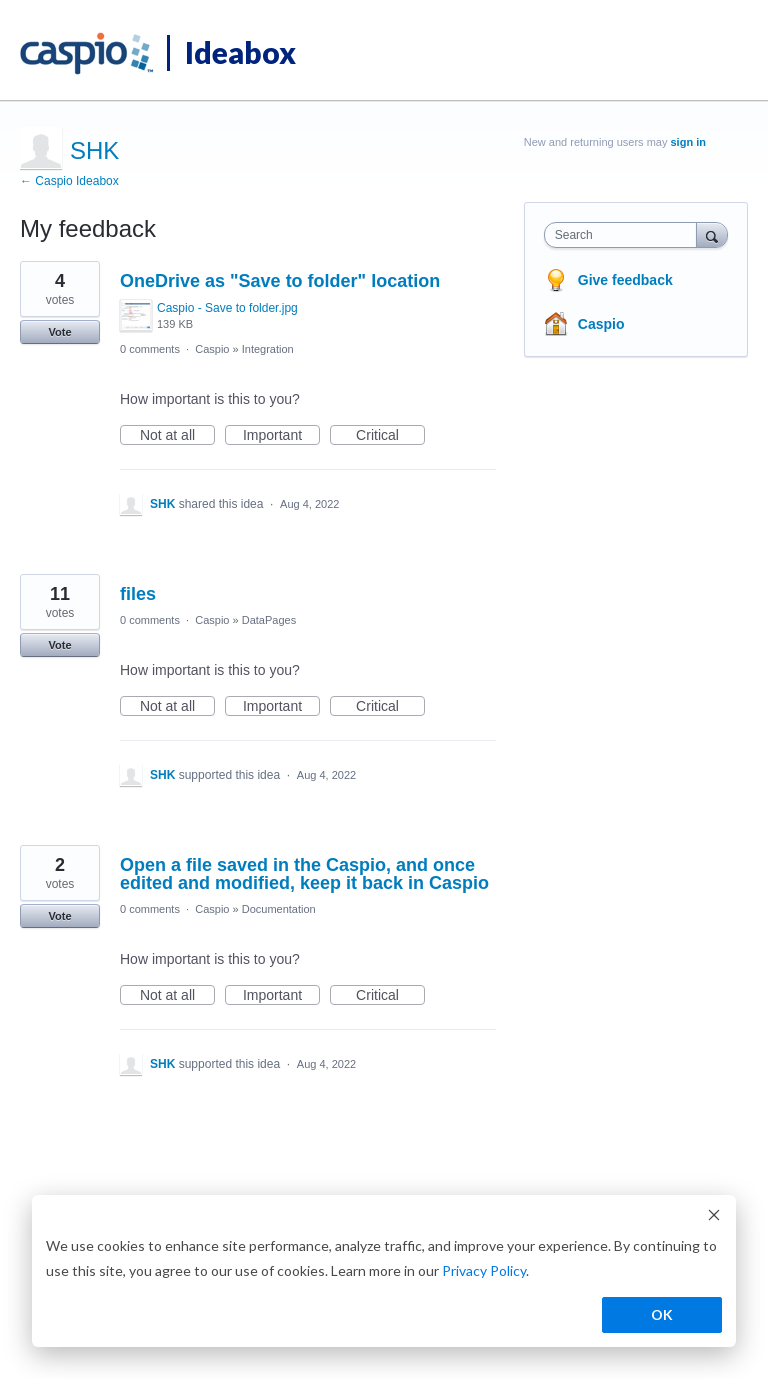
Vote (59, 332)
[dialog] (384, 1271)
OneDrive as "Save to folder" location (280, 281)
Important (281, 436)
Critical (390, 436)
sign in (688, 142)
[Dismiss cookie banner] (714, 1217)
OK (662, 1314)
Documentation (279, 909)
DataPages (269, 620)
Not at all (177, 436)
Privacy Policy (484, 1270)
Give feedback (625, 280)
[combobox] (625, 235)
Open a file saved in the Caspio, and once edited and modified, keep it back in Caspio (304, 874)
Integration (268, 349)
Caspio (212, 349)
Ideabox (240, 52)
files (138, 594)
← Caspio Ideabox (69, 181)
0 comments (150, 349)
